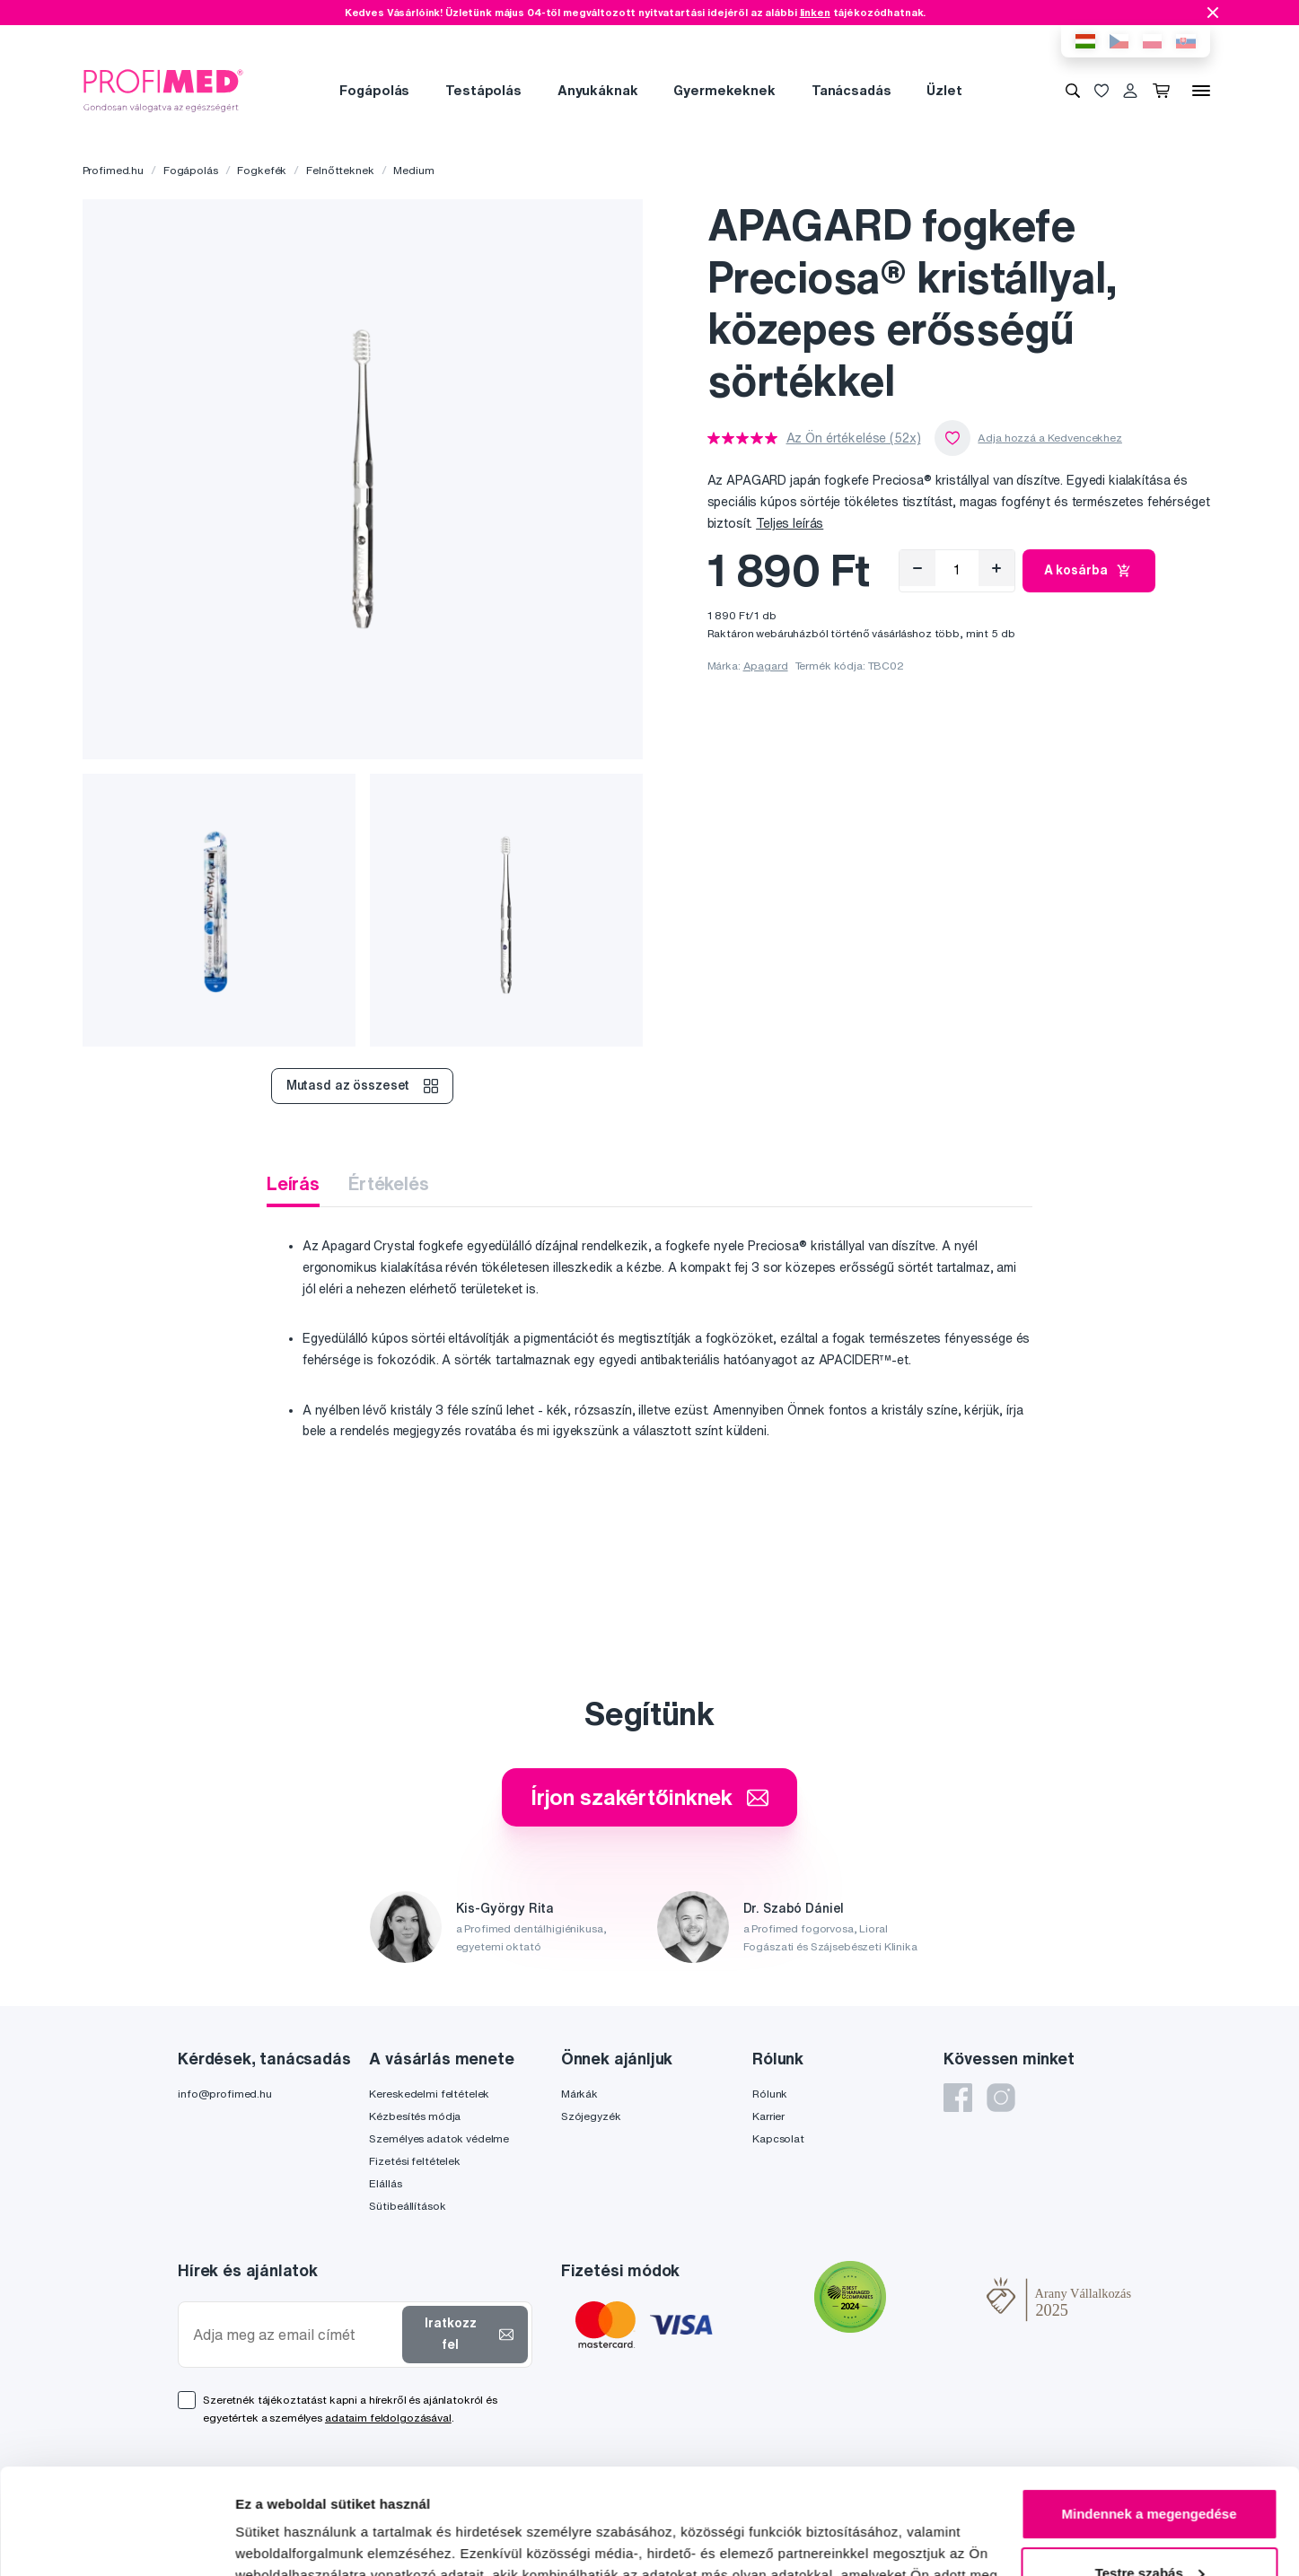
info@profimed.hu (225, 2093)
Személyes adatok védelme (439, 2138)
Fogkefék (261, 170)
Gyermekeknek (724, 90)
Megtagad (1149, 2526)
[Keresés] (1073, 90)
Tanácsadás (851, 90)
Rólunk (769, 2093)
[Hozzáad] (996, 568)
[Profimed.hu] (163, 89)
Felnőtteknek (339, 170)
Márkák (579, 2093)
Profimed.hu (113, 170)
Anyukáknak (597, 90)
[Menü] (1201, 90)
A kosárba (1089, 571)
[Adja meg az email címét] (294, 2335)
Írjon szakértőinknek (649, 1797)
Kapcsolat (778, 2138)
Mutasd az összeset (362, 1086)
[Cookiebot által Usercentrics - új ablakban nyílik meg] (116, 2541)
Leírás (293, 1183)
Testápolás (483, 90)
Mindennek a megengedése (1148, 2408)
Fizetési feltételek (414, 2161)
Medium (413, 170)
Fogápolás (374, 90)
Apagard (765, 665)
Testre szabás (1150, 2467)
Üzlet (943, 90)
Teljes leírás (789, 523)
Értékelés (388, 1183)
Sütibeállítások (407, 2206)
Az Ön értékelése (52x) (853, 438)
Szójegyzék (591, 2116)
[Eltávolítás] (917, 568)
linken (815, 12)
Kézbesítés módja (415, 2116)
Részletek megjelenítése (313, 2540)
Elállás (385, 2183)
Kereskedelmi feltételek (429, 2093)
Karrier (768, 2116)
